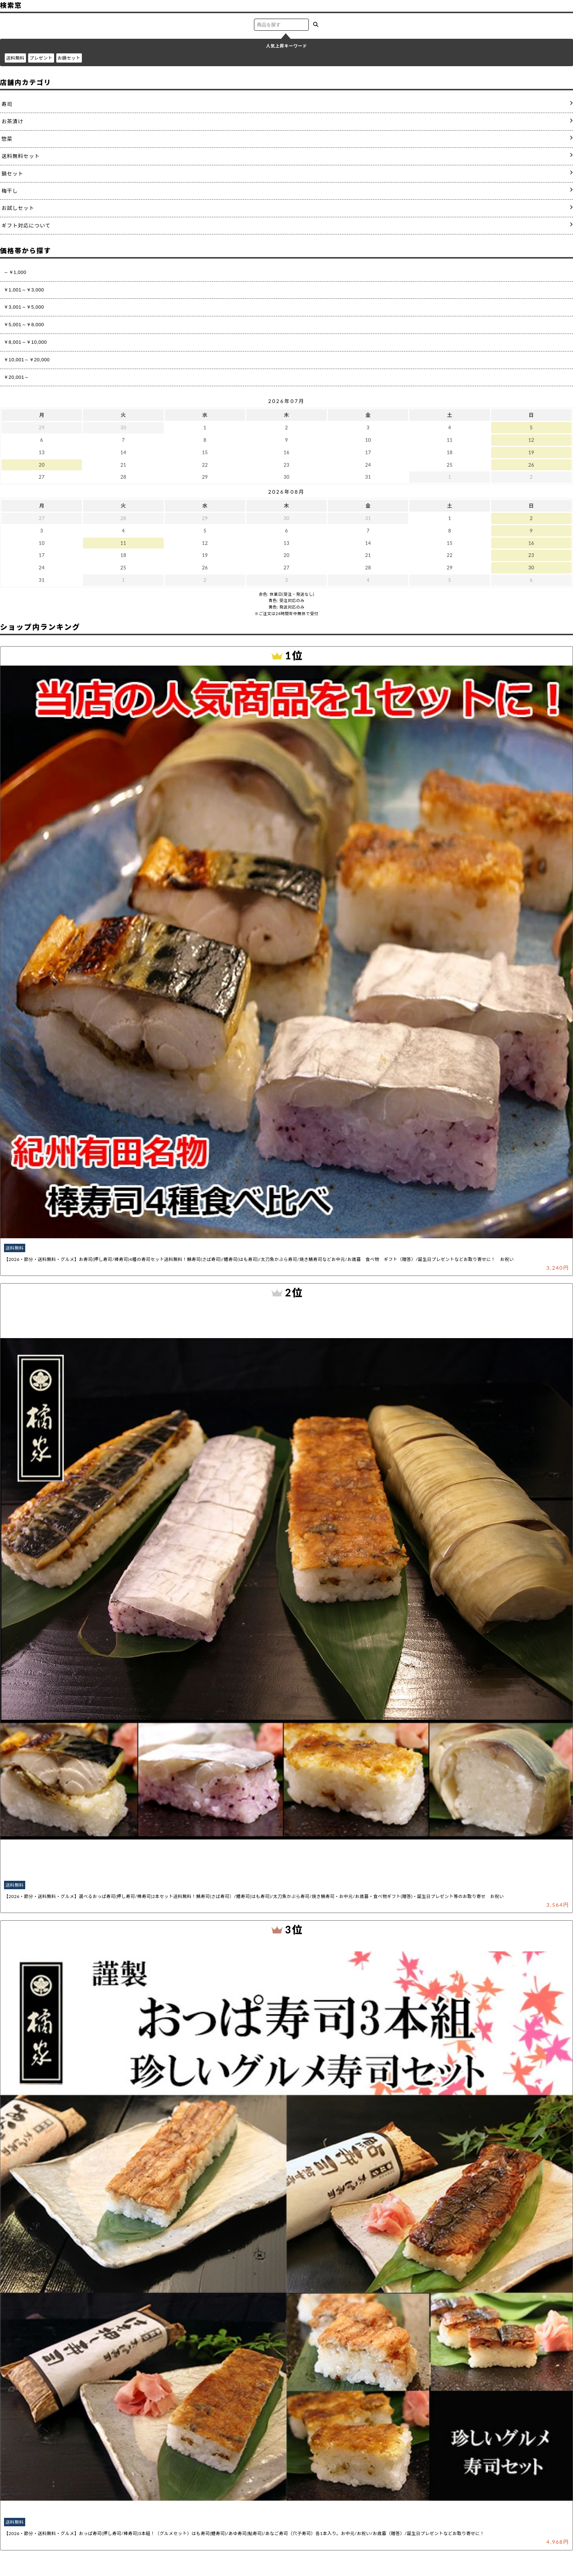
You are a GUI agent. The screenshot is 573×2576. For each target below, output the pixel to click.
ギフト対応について (26, 225)
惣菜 (6, 139)
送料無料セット (20, 156)
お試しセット (17, 208)
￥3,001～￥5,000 (24, 307)
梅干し (9, 191)
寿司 (6, 104)
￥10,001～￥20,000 (27, 359)
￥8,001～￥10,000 (25, 342)
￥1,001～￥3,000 (24, 290)
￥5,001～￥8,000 (24, 324)
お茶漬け (12, 121)
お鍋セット (69, 58)
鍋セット (12, 173)
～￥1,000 (15, 272)
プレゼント (41, 58)
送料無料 (15, 58)
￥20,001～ (16, 377)
